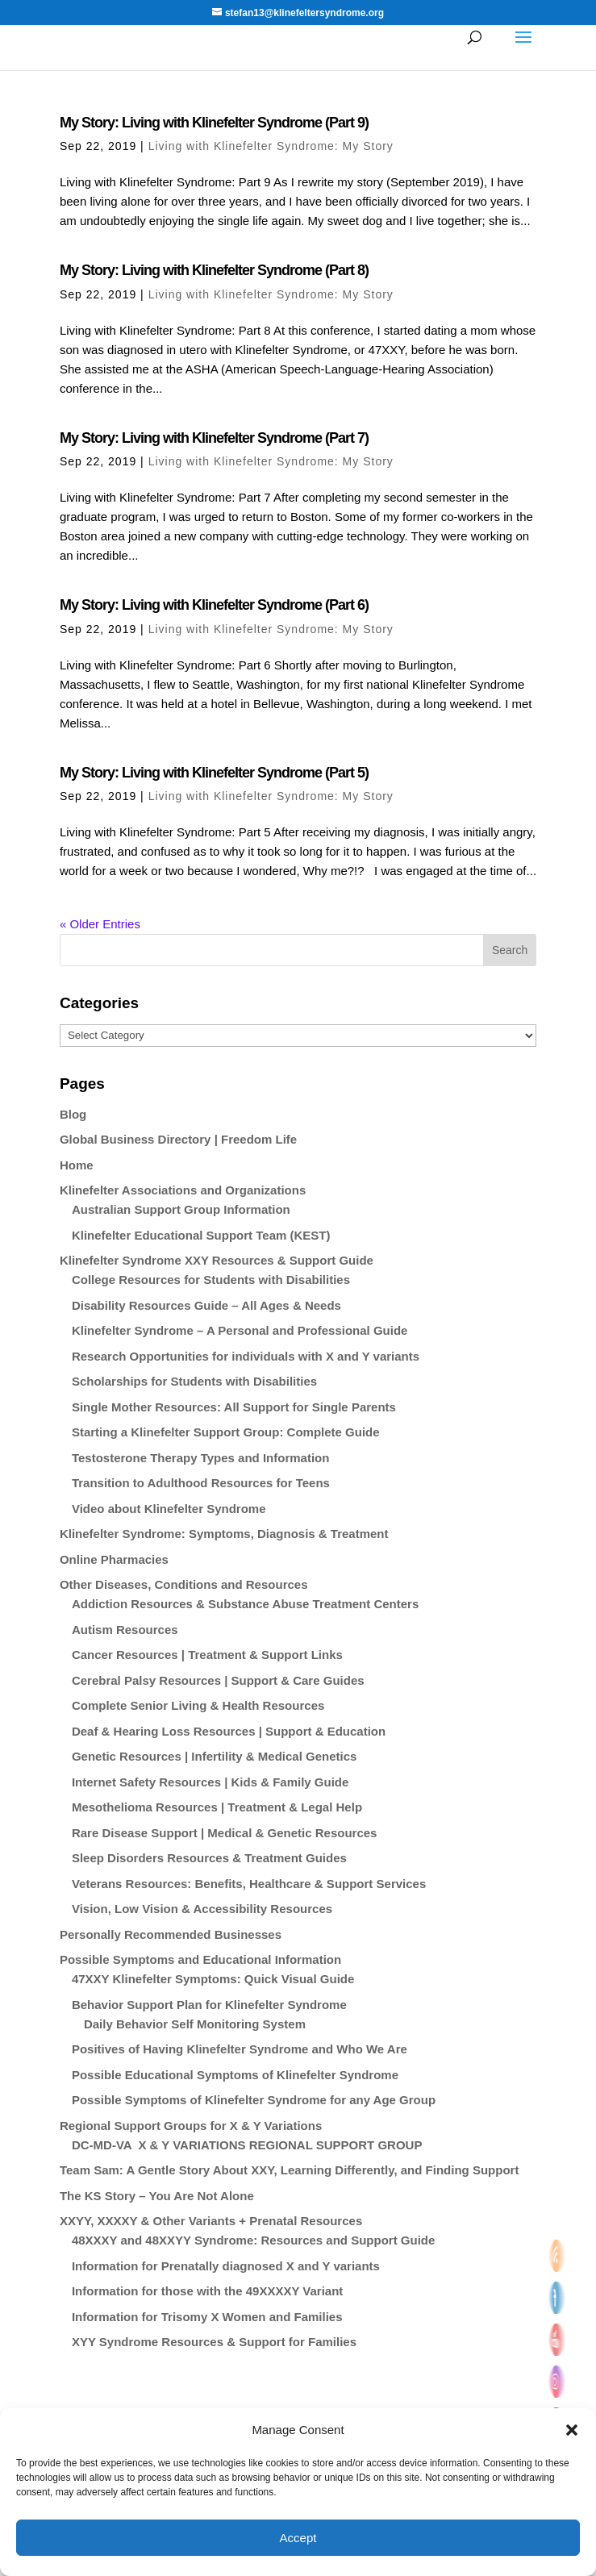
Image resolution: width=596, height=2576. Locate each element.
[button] (572, 2430)
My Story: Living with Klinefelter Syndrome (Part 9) (214, 123)
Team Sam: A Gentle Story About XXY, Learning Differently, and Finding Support (289, 2170)
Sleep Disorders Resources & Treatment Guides (209, 1858)
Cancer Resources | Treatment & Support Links (207, 1654)
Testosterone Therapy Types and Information (201, 1458)
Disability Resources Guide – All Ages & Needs (206, 1305)
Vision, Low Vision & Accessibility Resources (202, 1908)
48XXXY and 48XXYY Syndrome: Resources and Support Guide (253, 2240)
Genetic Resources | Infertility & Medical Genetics (214, 1756)
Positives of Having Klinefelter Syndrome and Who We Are (239, 2049)
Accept (298, 2538)
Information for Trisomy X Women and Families (207, 2317)
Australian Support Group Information (181, 1209)
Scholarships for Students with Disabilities (194, 1381)
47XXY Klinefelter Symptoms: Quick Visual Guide (213, 1979)
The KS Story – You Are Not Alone (157, 2196)
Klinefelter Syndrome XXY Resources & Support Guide (216, 1260)
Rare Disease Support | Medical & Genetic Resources (224, 1833)
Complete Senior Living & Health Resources (198, 1705)
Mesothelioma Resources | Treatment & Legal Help (217, 1807)
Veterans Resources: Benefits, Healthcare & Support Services (249, 1883)
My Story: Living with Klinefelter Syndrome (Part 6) (214, 605)
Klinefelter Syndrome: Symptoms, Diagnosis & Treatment (224, 1533)
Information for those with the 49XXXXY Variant (207, 2291)
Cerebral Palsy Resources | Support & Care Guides (218, 1680)
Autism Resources (125, 1629)
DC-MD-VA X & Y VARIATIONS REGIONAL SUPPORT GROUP (247, 2145)
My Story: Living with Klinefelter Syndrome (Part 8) (214, 270)
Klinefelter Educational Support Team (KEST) (201, 1235)
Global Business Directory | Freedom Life (178, 1139)
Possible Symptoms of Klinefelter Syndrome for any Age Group (254, 2100)
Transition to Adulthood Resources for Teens (201, 1483)
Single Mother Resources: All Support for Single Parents (234, 1407)
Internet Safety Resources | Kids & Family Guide (210, 1782)
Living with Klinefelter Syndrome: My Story (271, 146)
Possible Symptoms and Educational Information (200, 1959)
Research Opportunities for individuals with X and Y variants (245, 1356)
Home (77, 1165)
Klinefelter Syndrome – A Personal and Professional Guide (240, 1330)
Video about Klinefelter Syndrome (169, 1508)
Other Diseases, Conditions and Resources (184, 1584)
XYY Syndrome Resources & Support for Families (214, 2342)
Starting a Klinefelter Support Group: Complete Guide (226, 1432)
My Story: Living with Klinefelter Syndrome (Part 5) (214, 773)
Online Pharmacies (114, 1559)
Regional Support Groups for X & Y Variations (191, 2125)
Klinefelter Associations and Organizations (183, 1190)
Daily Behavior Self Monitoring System (195, 2024)
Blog (73, 1114)
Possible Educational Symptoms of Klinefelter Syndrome (235, 2075)
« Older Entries (100, 924)
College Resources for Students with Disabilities (211, 1279)
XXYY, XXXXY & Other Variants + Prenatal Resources (211, 2221)
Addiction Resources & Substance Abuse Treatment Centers (245, 1604)
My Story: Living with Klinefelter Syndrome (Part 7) (214, 438)
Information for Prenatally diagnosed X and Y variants (226, 2266)
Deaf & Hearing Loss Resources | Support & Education (229, 1731)
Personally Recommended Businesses (170, 1934)
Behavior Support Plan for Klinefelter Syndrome (209, 2004)
